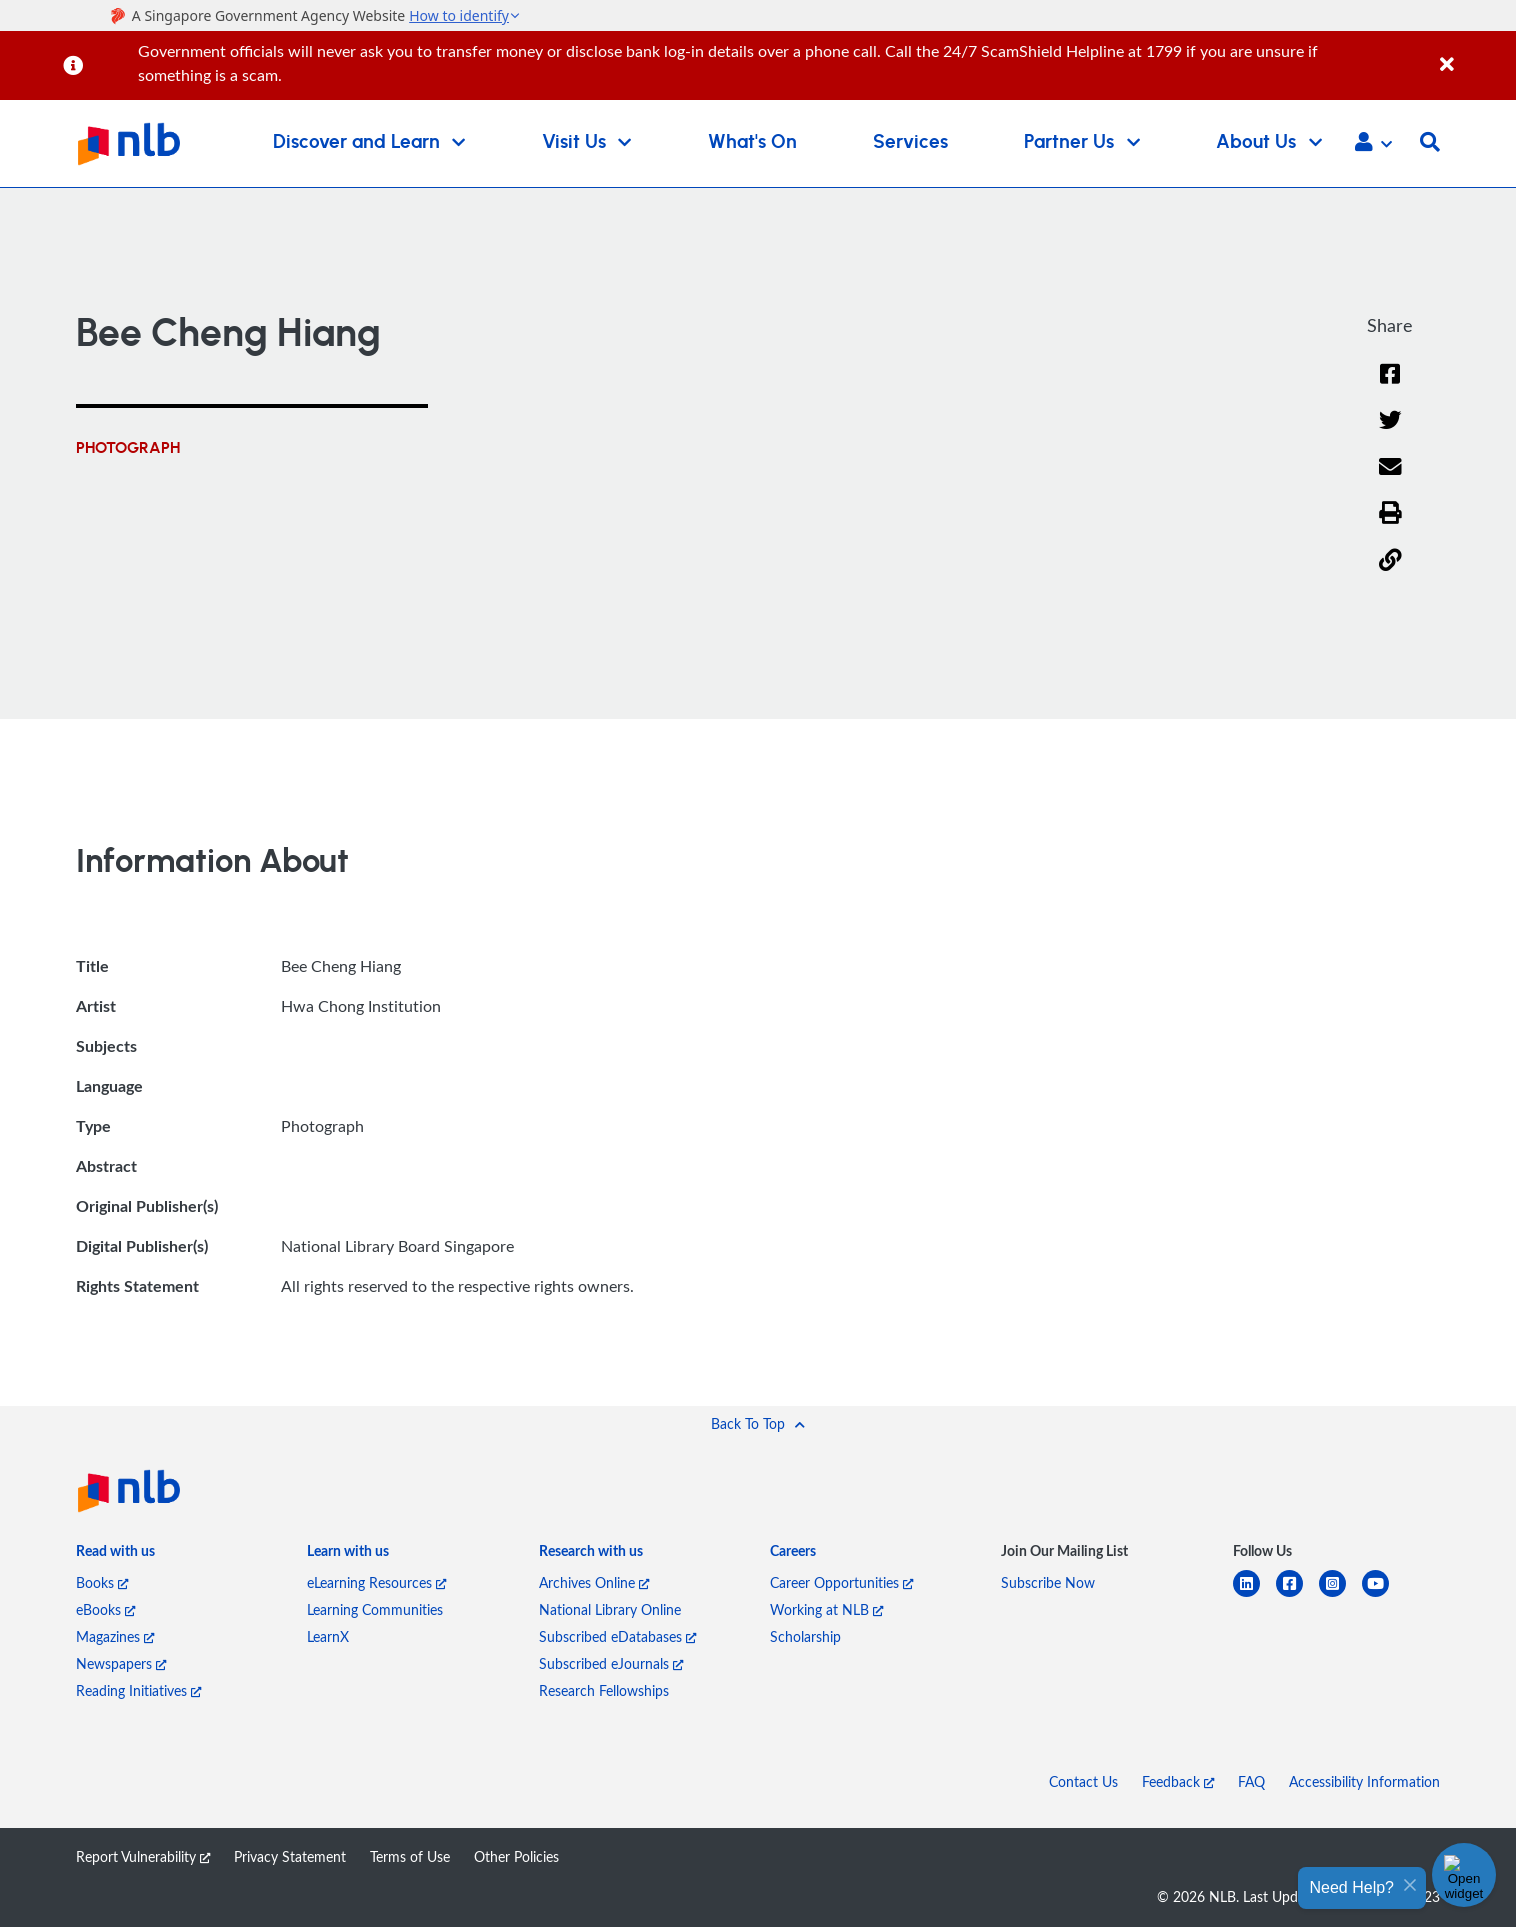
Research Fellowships (604, 1690)
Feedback (1178, 1781)
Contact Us (1083, 1781)
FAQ (1251, 1781)
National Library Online (610, 1609)
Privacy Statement (290, 1856)
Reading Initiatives (138, 1690)
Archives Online (594, 1582)
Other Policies (516, 1856)
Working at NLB (826, 1609)
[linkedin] (1254, 1595)
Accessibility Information (1364, 1781)
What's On (752, 142)
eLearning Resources (376, 1582)
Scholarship (805, 1636)
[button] (1373, 144)
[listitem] (115, 1555)
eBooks (105, 1609)
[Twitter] (1390, 432)
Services (910, 142)
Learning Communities (375, 1609)
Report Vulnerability (143, 1856)
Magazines (115, 1636)
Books (102, 1582)
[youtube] (1383, 1595)
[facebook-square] (1297, 1595)
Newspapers (121, 1663)
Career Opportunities (841, 1582)
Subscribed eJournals (611, 1663)
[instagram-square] (1340, 1595)
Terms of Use (410, 1856)
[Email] (1390, 479)
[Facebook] (1390, 386)
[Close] (1474, 53)
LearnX (328, 1636)
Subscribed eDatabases (617, 1636)
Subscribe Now (1048, 1582)
